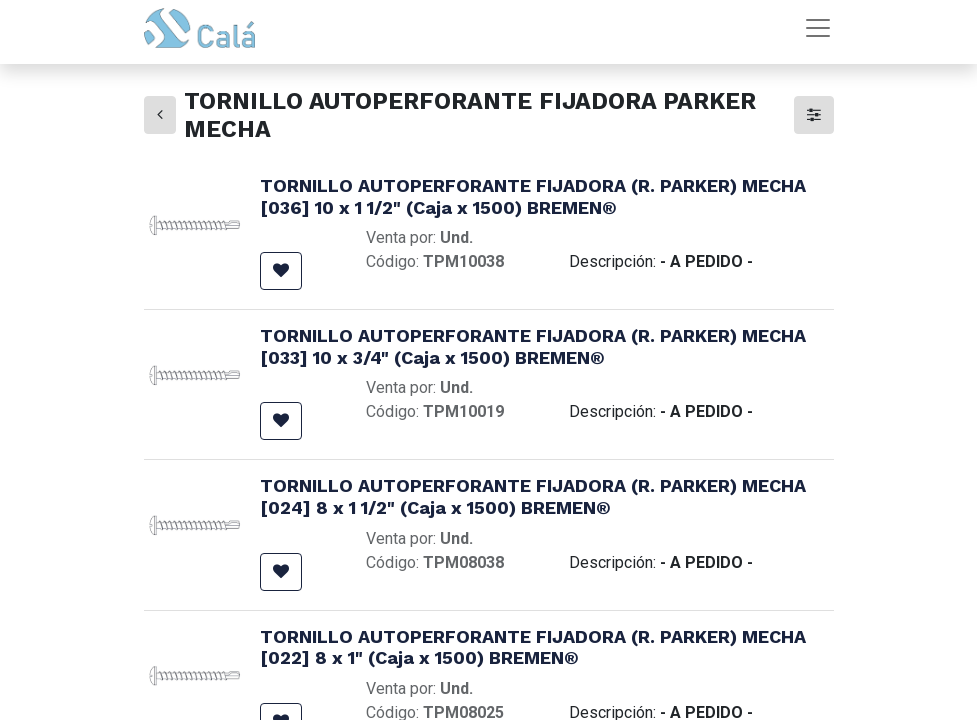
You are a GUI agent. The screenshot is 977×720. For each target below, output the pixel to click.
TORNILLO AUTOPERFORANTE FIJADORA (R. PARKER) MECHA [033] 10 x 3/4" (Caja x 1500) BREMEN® (533, 346)
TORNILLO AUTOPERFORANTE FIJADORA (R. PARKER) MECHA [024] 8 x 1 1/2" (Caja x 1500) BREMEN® (533, 496)
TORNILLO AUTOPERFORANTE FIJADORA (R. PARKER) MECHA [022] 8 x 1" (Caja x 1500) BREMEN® (533, 647)
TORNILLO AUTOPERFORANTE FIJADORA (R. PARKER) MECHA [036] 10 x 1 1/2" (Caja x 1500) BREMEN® (533, 196)
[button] (281, 271)
